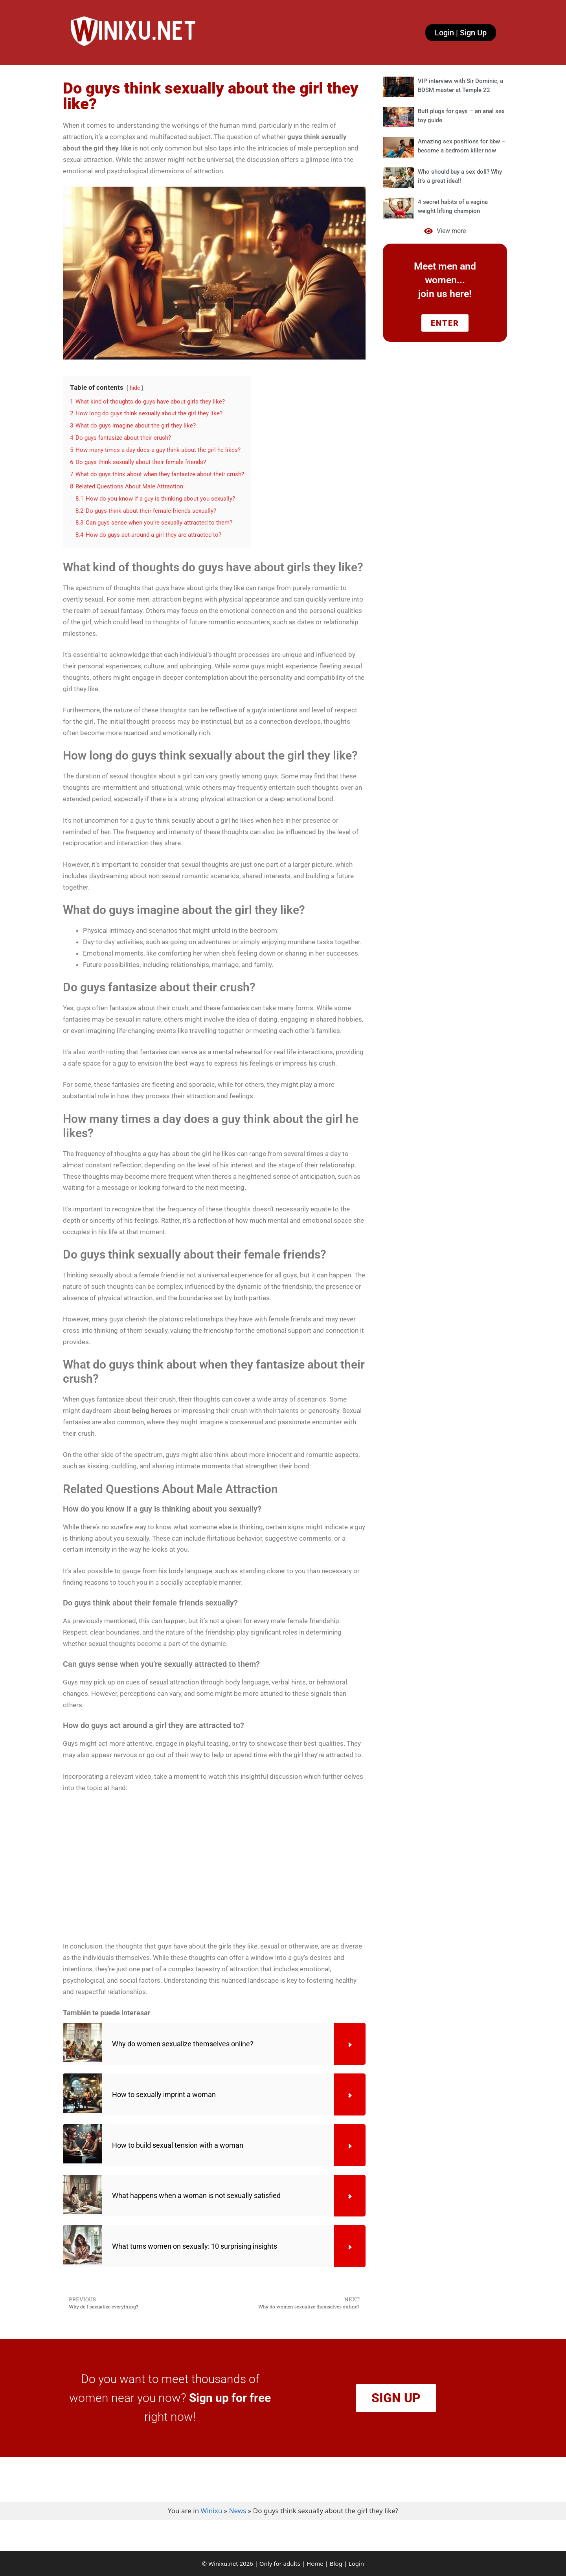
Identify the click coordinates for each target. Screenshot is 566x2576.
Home (315, 2563)
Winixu (211, 2510)
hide (135, 388)
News (237, 2510)
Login (356, 2563)
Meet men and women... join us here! (445, 280)
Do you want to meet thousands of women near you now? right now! (170, 2398)
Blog (336, 2563)
